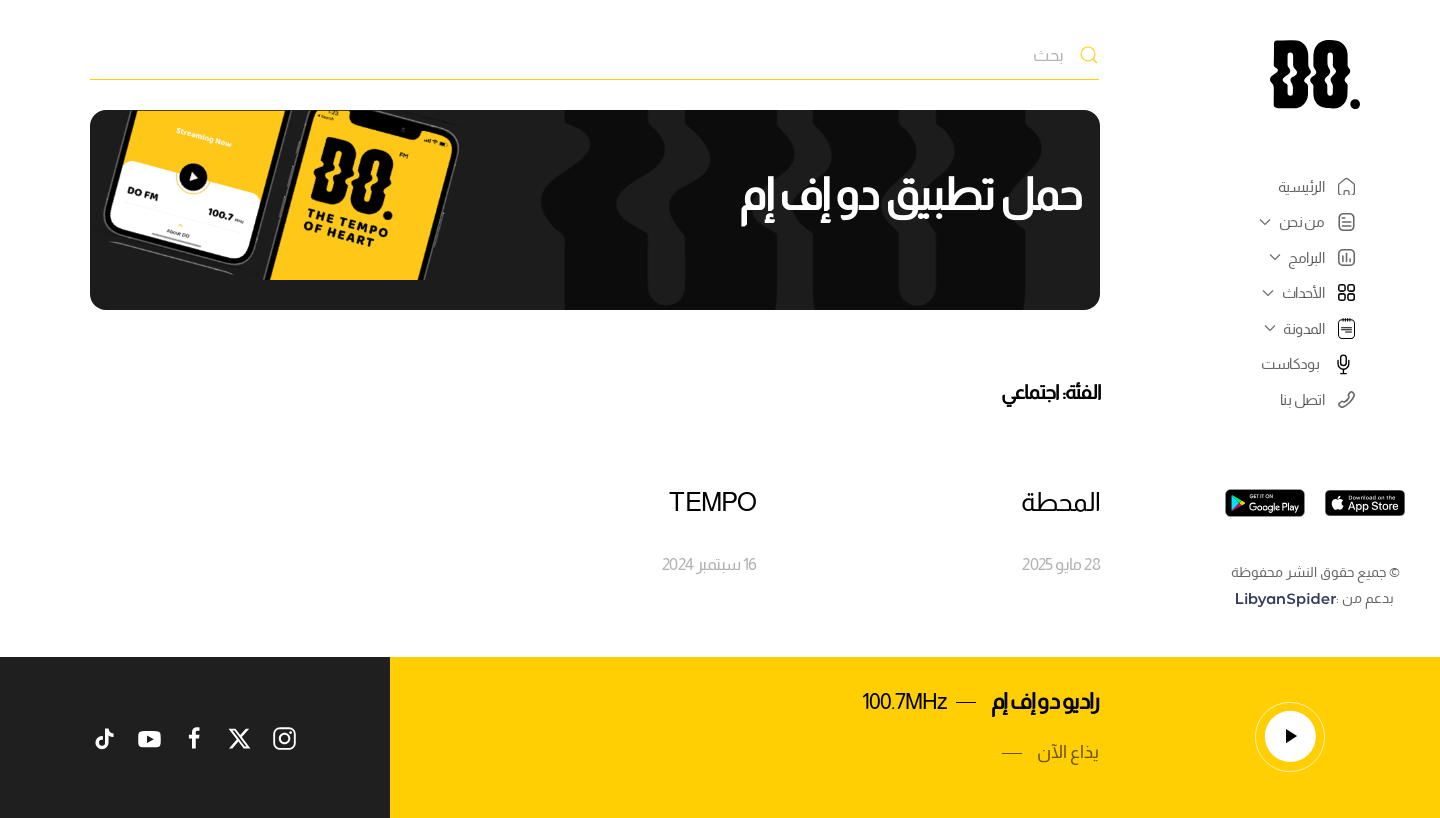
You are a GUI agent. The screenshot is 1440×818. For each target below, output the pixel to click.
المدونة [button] (1307, 328)
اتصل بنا (1317, 399)
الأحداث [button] (1306, 292)
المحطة (1061, 501)
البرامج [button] (1309, 257)
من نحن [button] (1304, 222)
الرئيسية (1316, 187)
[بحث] (594, 55)
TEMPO (712, 501)
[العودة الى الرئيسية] (1315, 74)
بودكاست (1308, 364)
